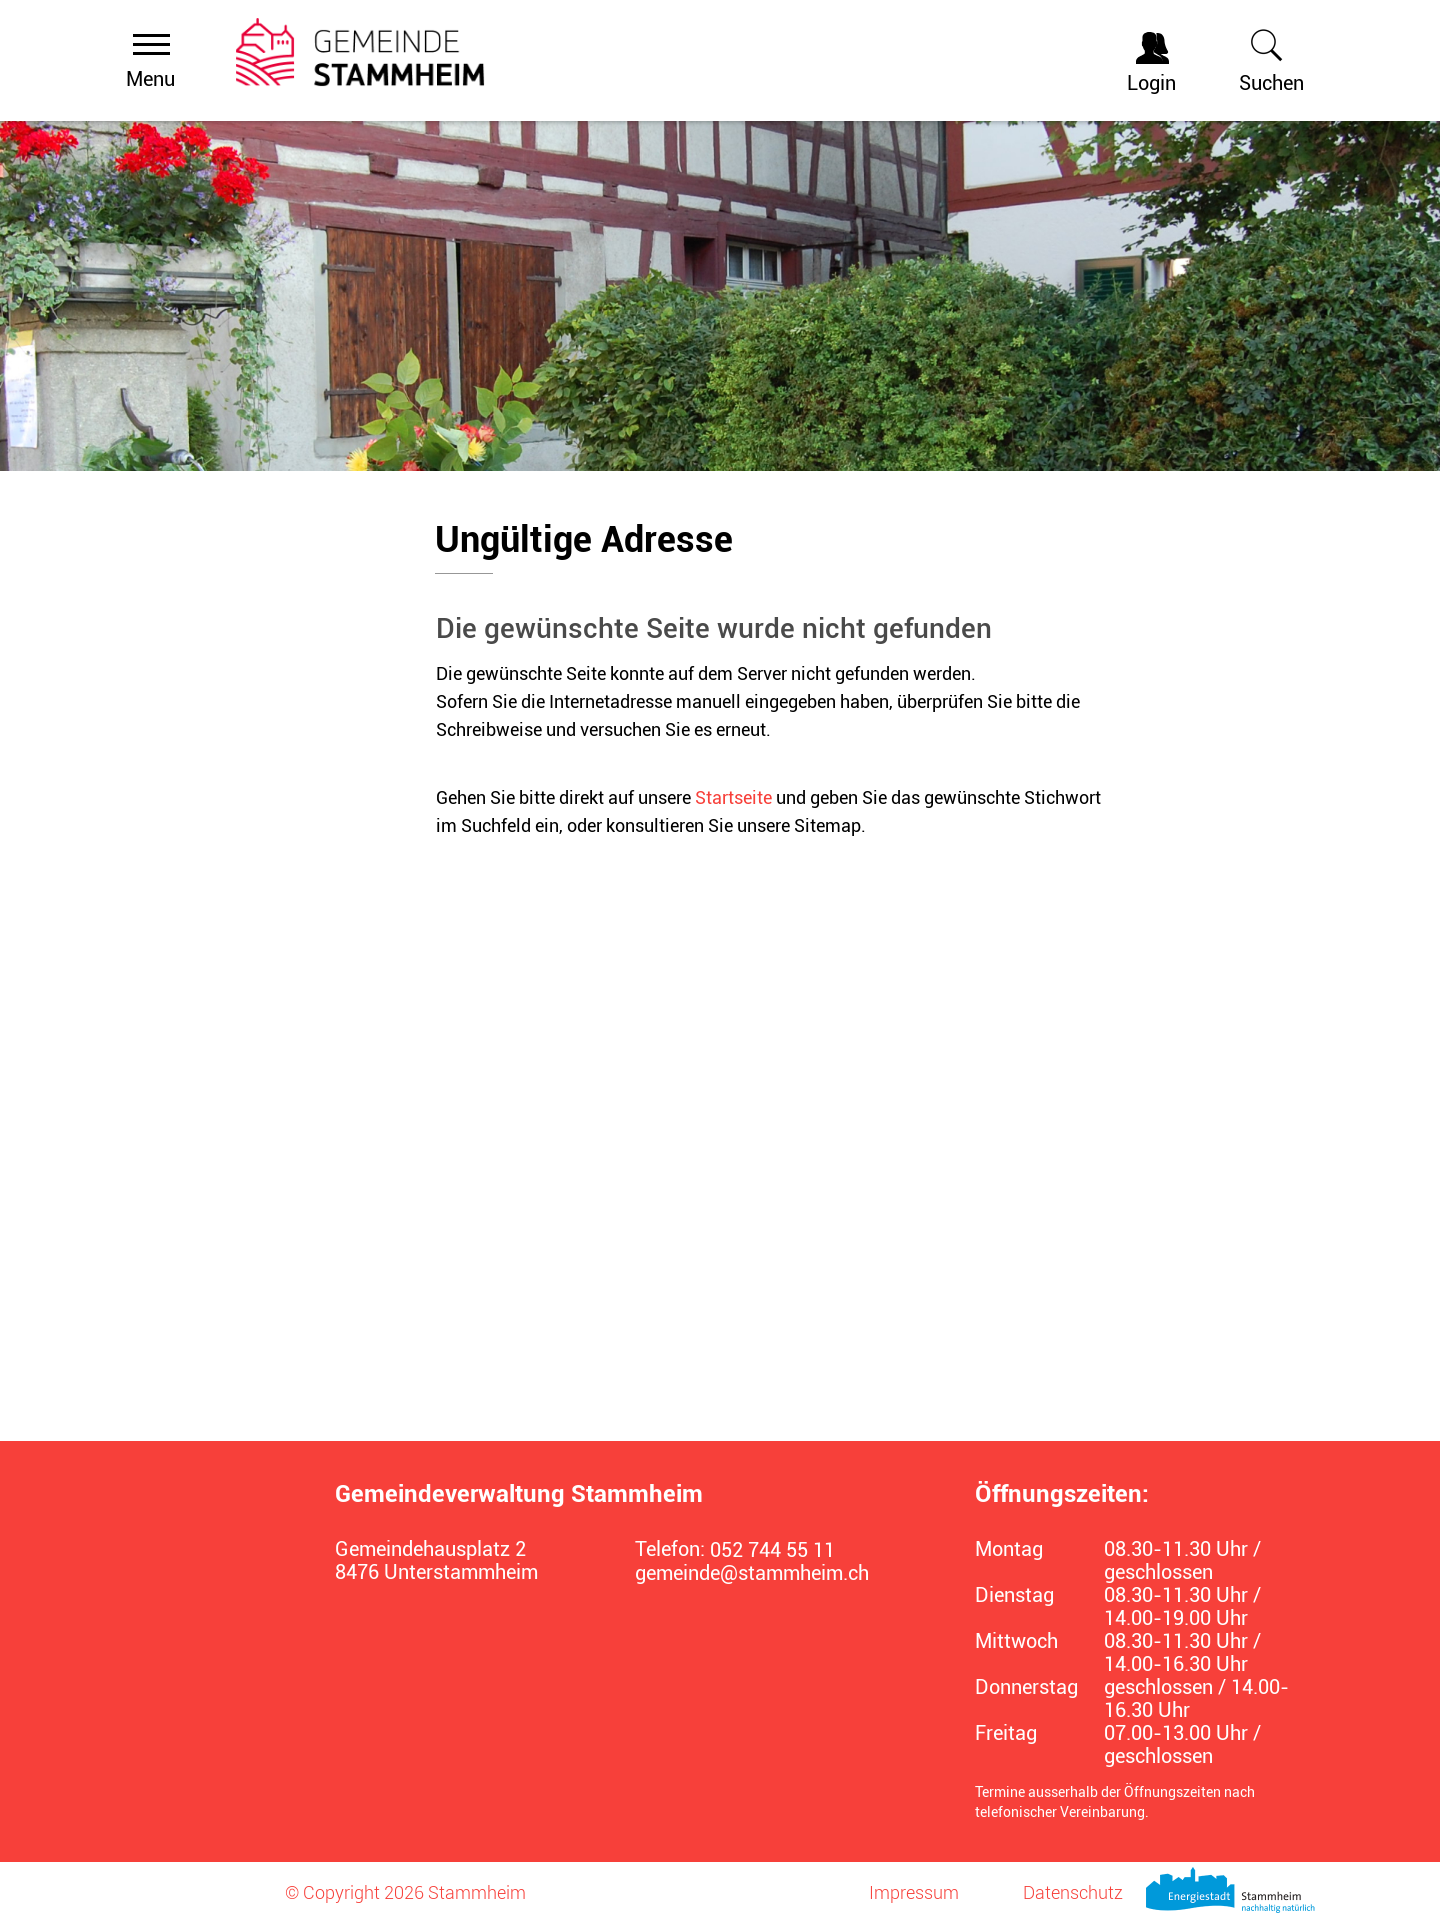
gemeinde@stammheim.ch (752, 1573)
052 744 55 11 (772, 1550)
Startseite (733, 797)
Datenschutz (1073, 1892)
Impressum (914, 1892)
